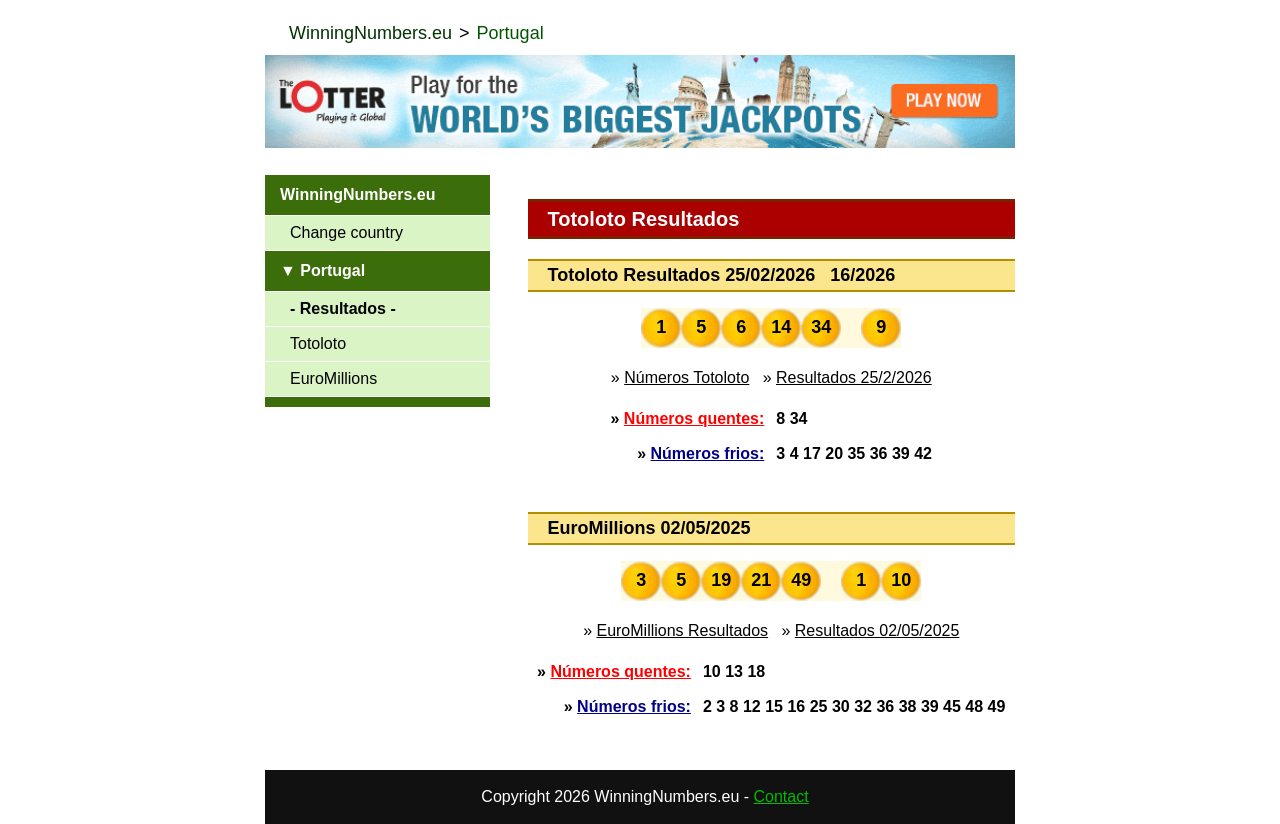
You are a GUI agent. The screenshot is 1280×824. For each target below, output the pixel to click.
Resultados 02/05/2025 (877, 630)
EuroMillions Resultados (682, 630)
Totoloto (318, 343)
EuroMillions (333, 378)
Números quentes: (694, 418)
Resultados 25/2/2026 (854, 377)
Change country (346, 232)
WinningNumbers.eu (370, 33)
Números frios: (708, 453)
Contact (781, 796)
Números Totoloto (686, 377)
